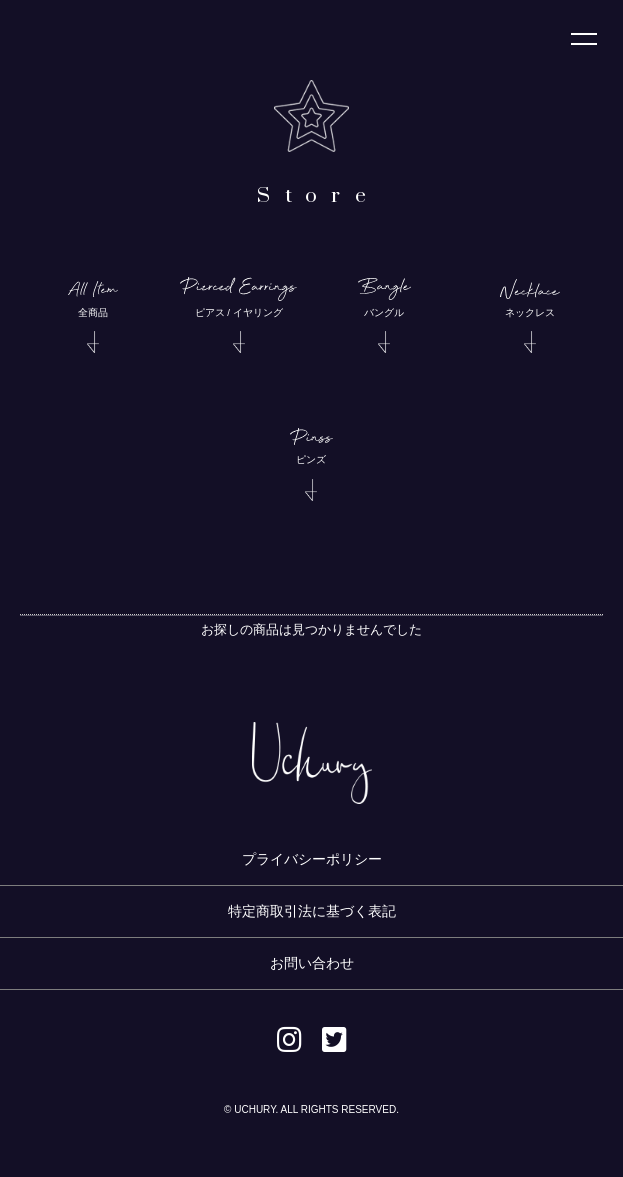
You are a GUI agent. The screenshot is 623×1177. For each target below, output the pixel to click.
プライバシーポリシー (312, 859)
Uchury (63, 44)
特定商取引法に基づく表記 (312, 911)
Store (318, 196)
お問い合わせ (312, 963)
